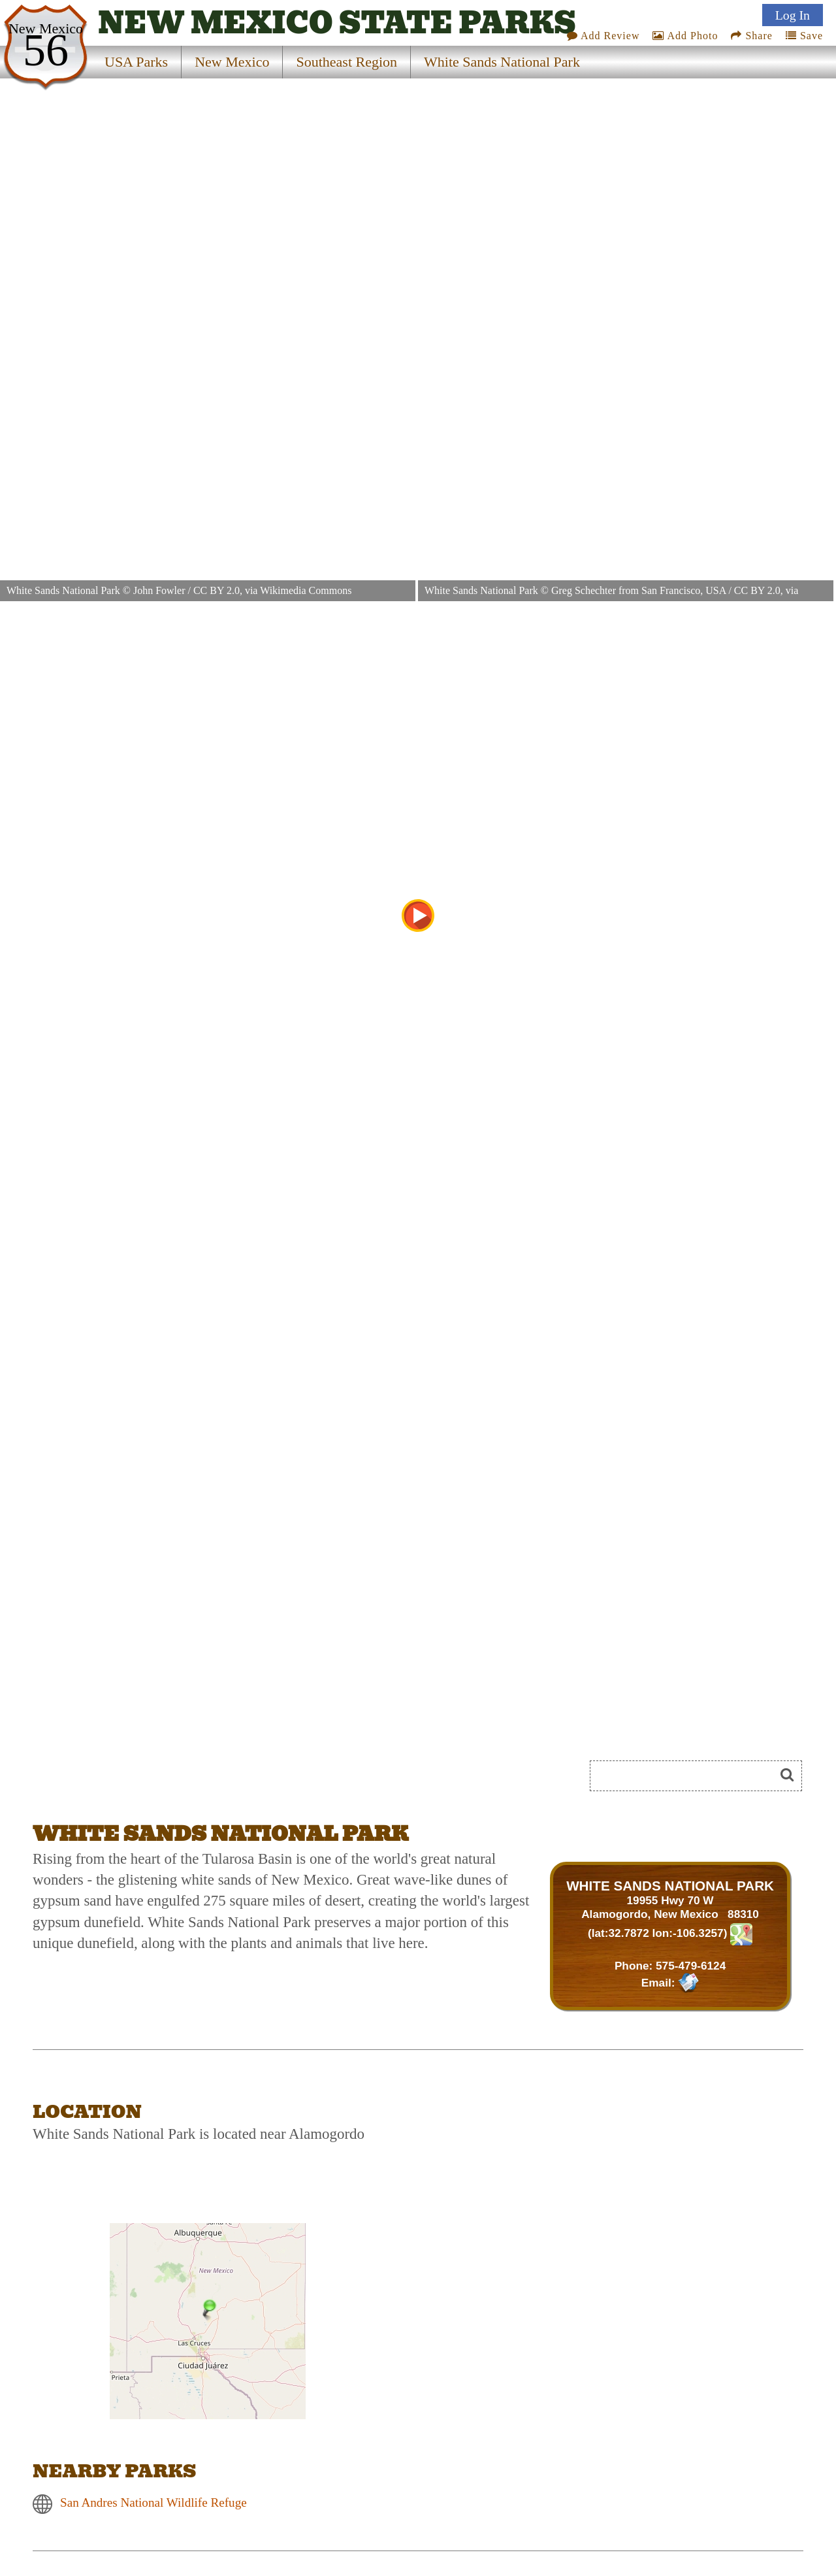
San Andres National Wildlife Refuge (153, 2502)
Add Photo (685, 35)
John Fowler (159, 590)
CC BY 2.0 (216, 590)
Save (804, 35)
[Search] (687, 1776)
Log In (792, 15)
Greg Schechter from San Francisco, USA (638, 590)
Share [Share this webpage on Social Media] (751, 35)
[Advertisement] (179, 1780)
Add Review (603, 35)
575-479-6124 (691, 1965)
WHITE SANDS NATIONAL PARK (670, 1885)
